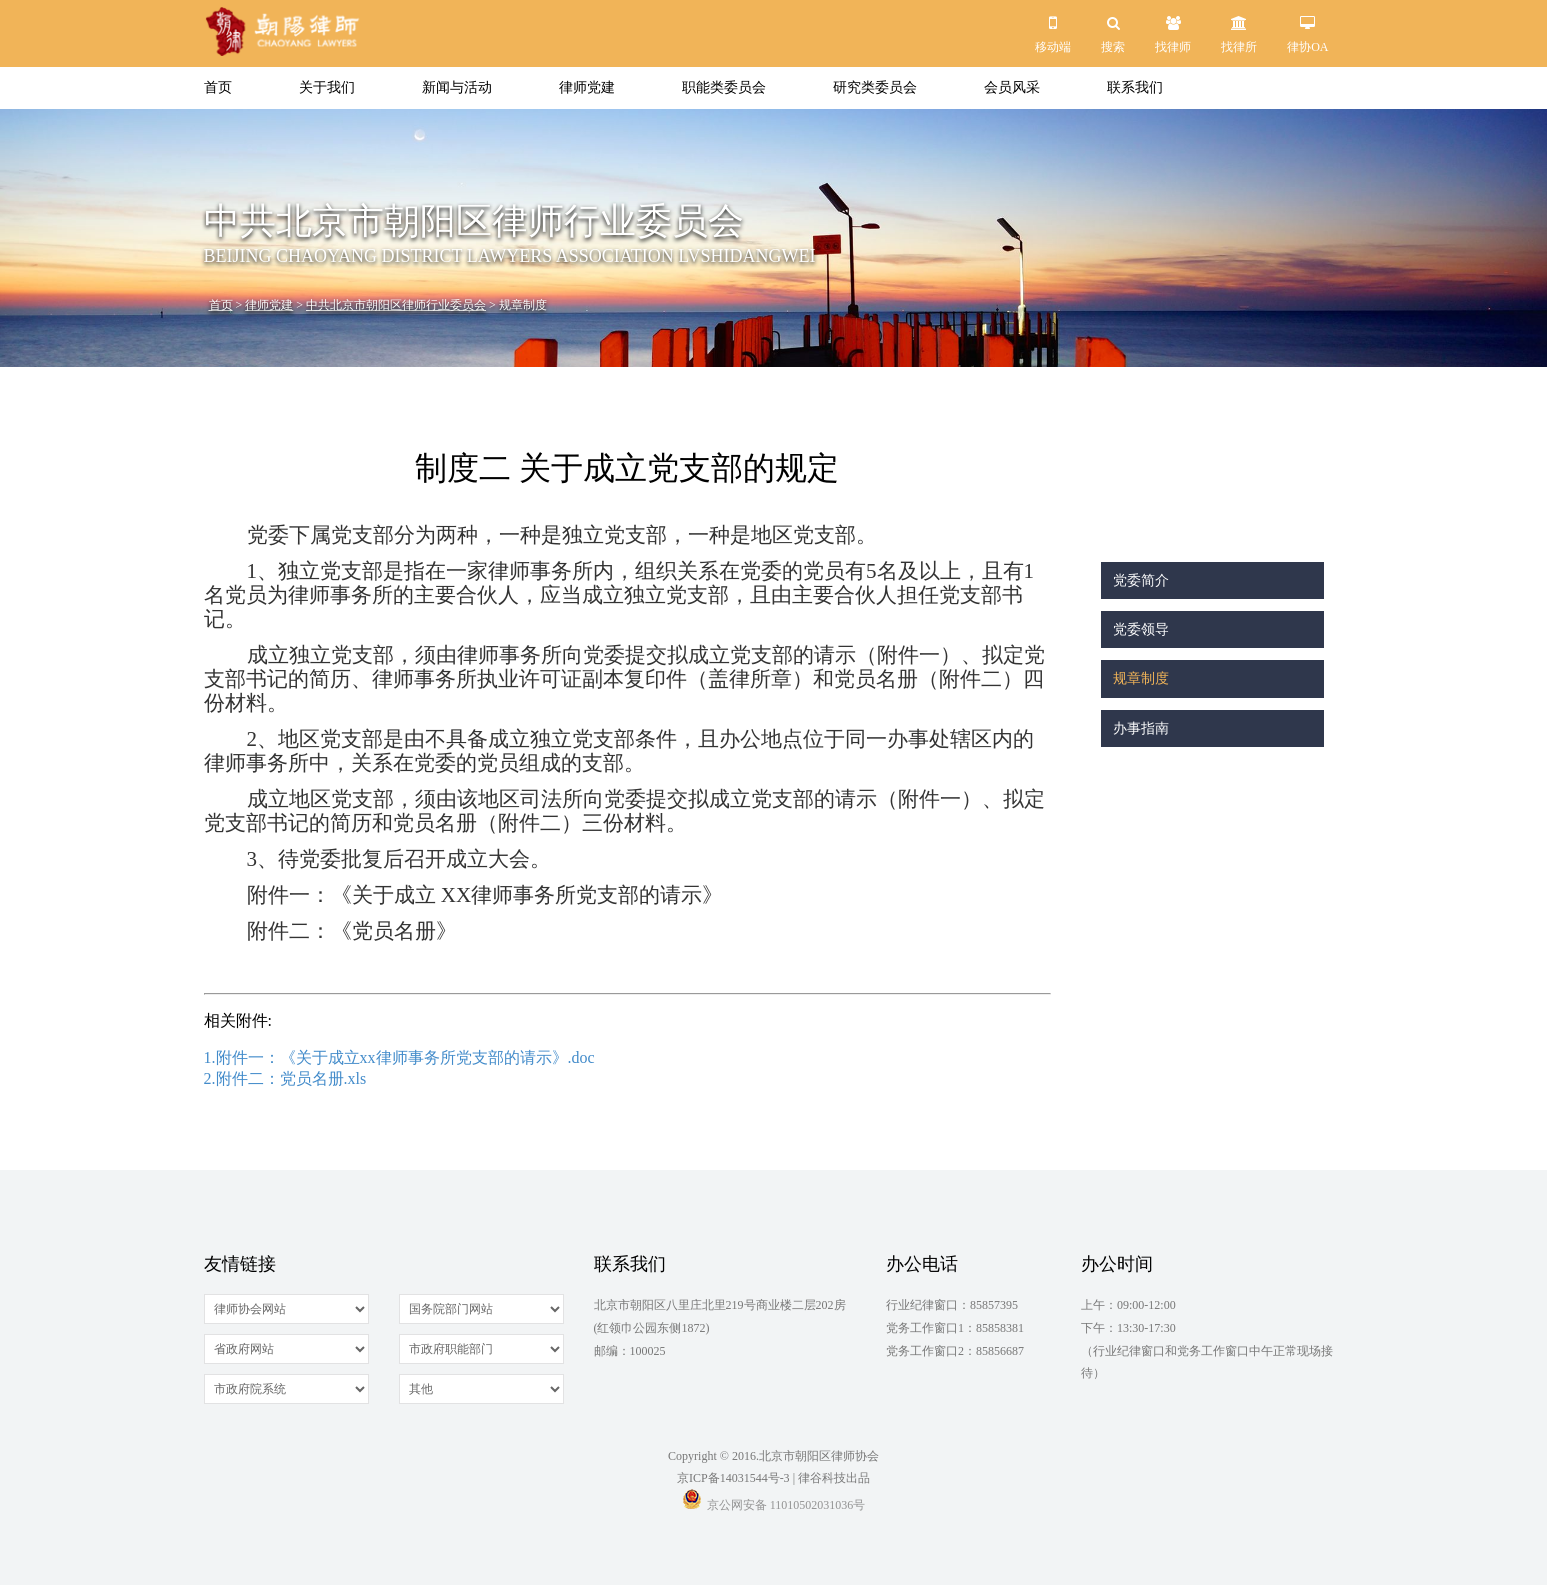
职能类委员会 (724, 87)
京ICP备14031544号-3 (733, 1478)
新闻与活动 (457, 87)
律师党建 (587, 87)
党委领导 (1141, 629)
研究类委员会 (875, 87)
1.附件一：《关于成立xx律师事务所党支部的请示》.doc (399, 1057)
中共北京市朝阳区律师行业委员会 (396, 305)
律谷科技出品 (834, 1478)
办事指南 (1141, 728)
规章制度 (1141, 678)
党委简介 (1141, 580)
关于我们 (327, 87)
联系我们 (1135, 87)
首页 (218, 87)
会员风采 (1012, 87)
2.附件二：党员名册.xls (285, 1078)
